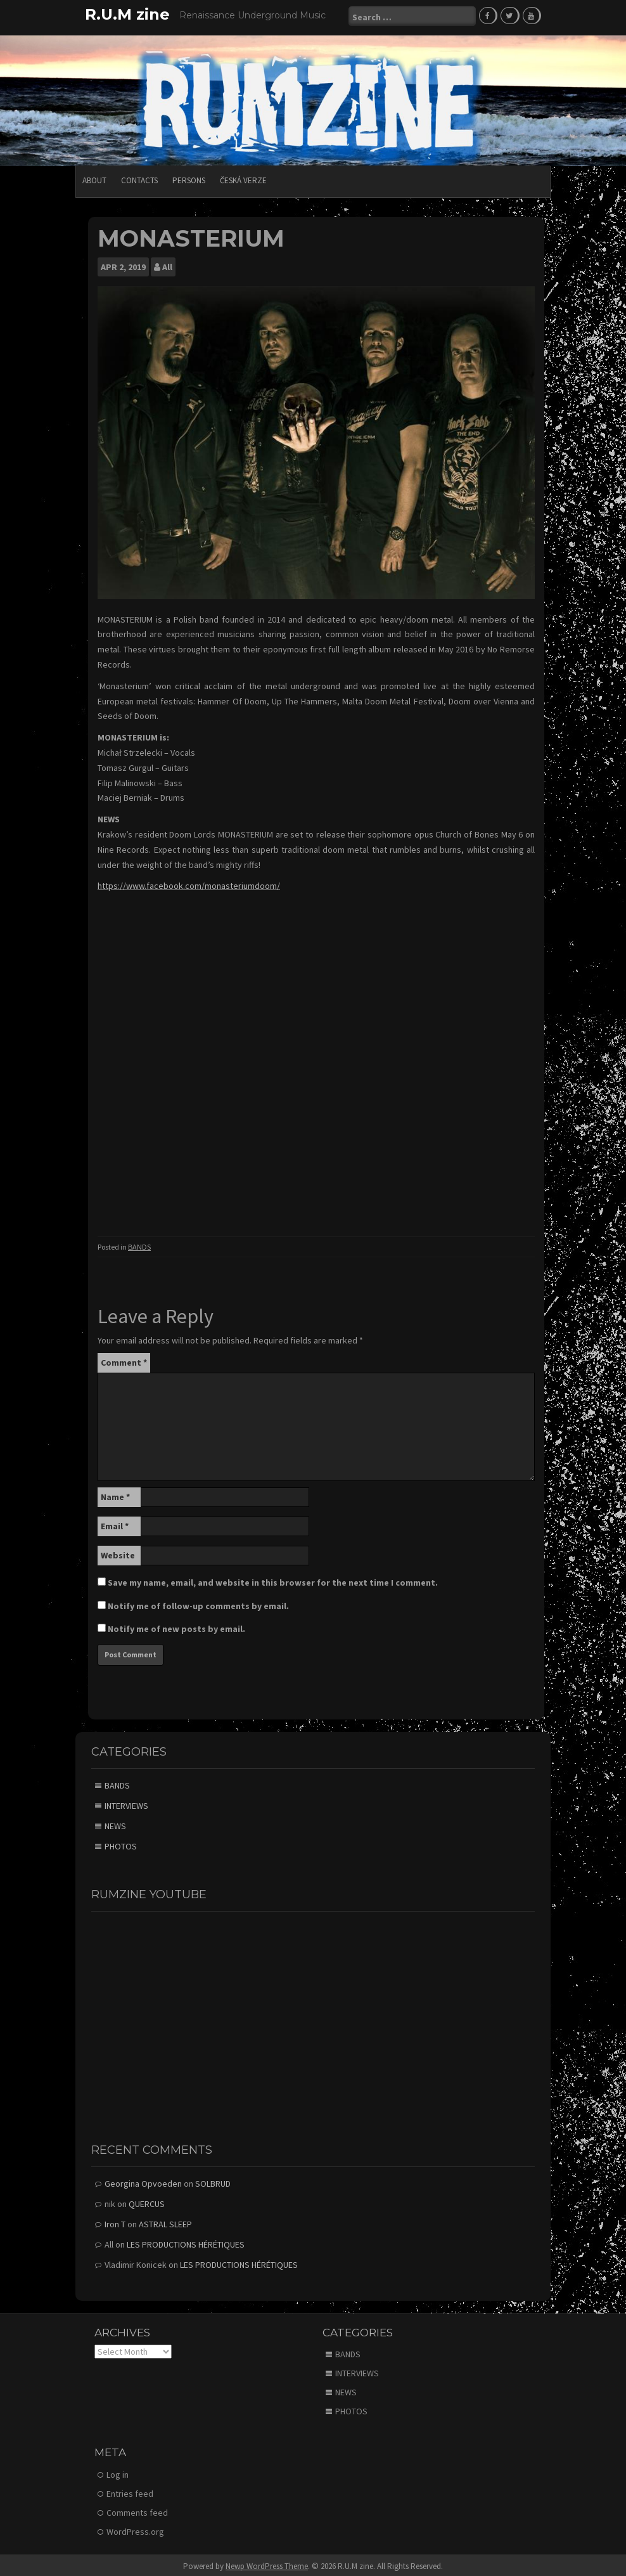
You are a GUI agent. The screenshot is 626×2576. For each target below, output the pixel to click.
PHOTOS (121, 1843)
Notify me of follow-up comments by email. (198, 1603)
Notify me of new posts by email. (176, 1626)
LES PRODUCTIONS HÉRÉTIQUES (186, 2242)
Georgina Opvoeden (143, 2181)
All (167, 264)
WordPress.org (135, 2529)
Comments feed (137, 2510)
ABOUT (94, 177)
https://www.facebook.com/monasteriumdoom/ (189, 883)
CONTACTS (139, 177)
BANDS (139, 1244)
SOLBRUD (213, 2181)
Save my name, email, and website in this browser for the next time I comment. (273, 1580)
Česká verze (243, 177)
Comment (124, 1360)
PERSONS (188, 177)
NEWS (115, 1823)
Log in (117, 2472)
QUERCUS (147, 2201)
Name (115, 1494)
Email (115, 1523)
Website (118, 1552)
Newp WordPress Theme (267, 2563)
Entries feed (129, 2491)
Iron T (115, 2221)
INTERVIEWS (126, 1803)
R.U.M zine (127, 14)
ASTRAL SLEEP (165, 2221)
